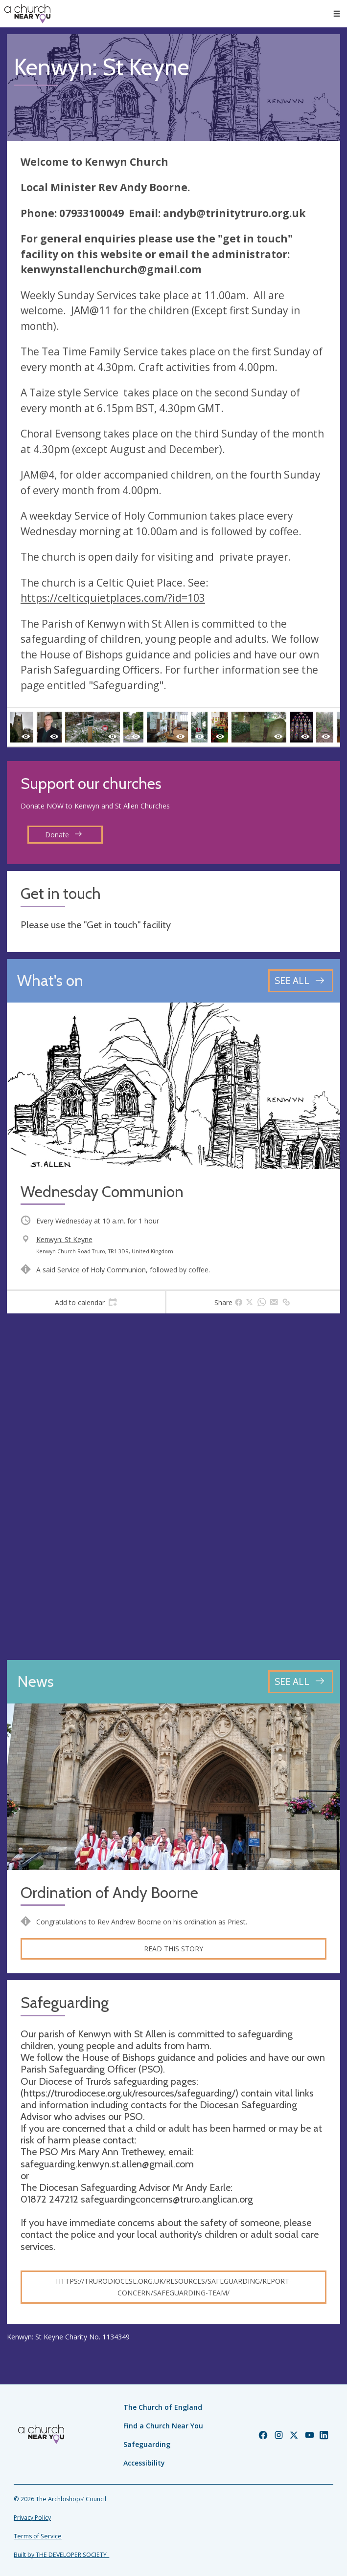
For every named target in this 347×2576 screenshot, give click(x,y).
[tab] (86, 1302)
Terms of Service (38, 2536)
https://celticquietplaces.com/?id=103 (113, 598)
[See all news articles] (300, 1681)
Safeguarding (146, 2444)
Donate (63, 834)
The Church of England (162, 2407)
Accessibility (144, 2462)
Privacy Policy (32, 2517)
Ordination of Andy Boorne (109, 1893)
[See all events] (300, 980)
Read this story (173, 1948)
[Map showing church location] (173, 1486)
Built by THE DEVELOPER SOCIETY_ (61, 2555)
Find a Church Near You (163, 2425)
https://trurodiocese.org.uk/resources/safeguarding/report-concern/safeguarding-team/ (174, 2286)
